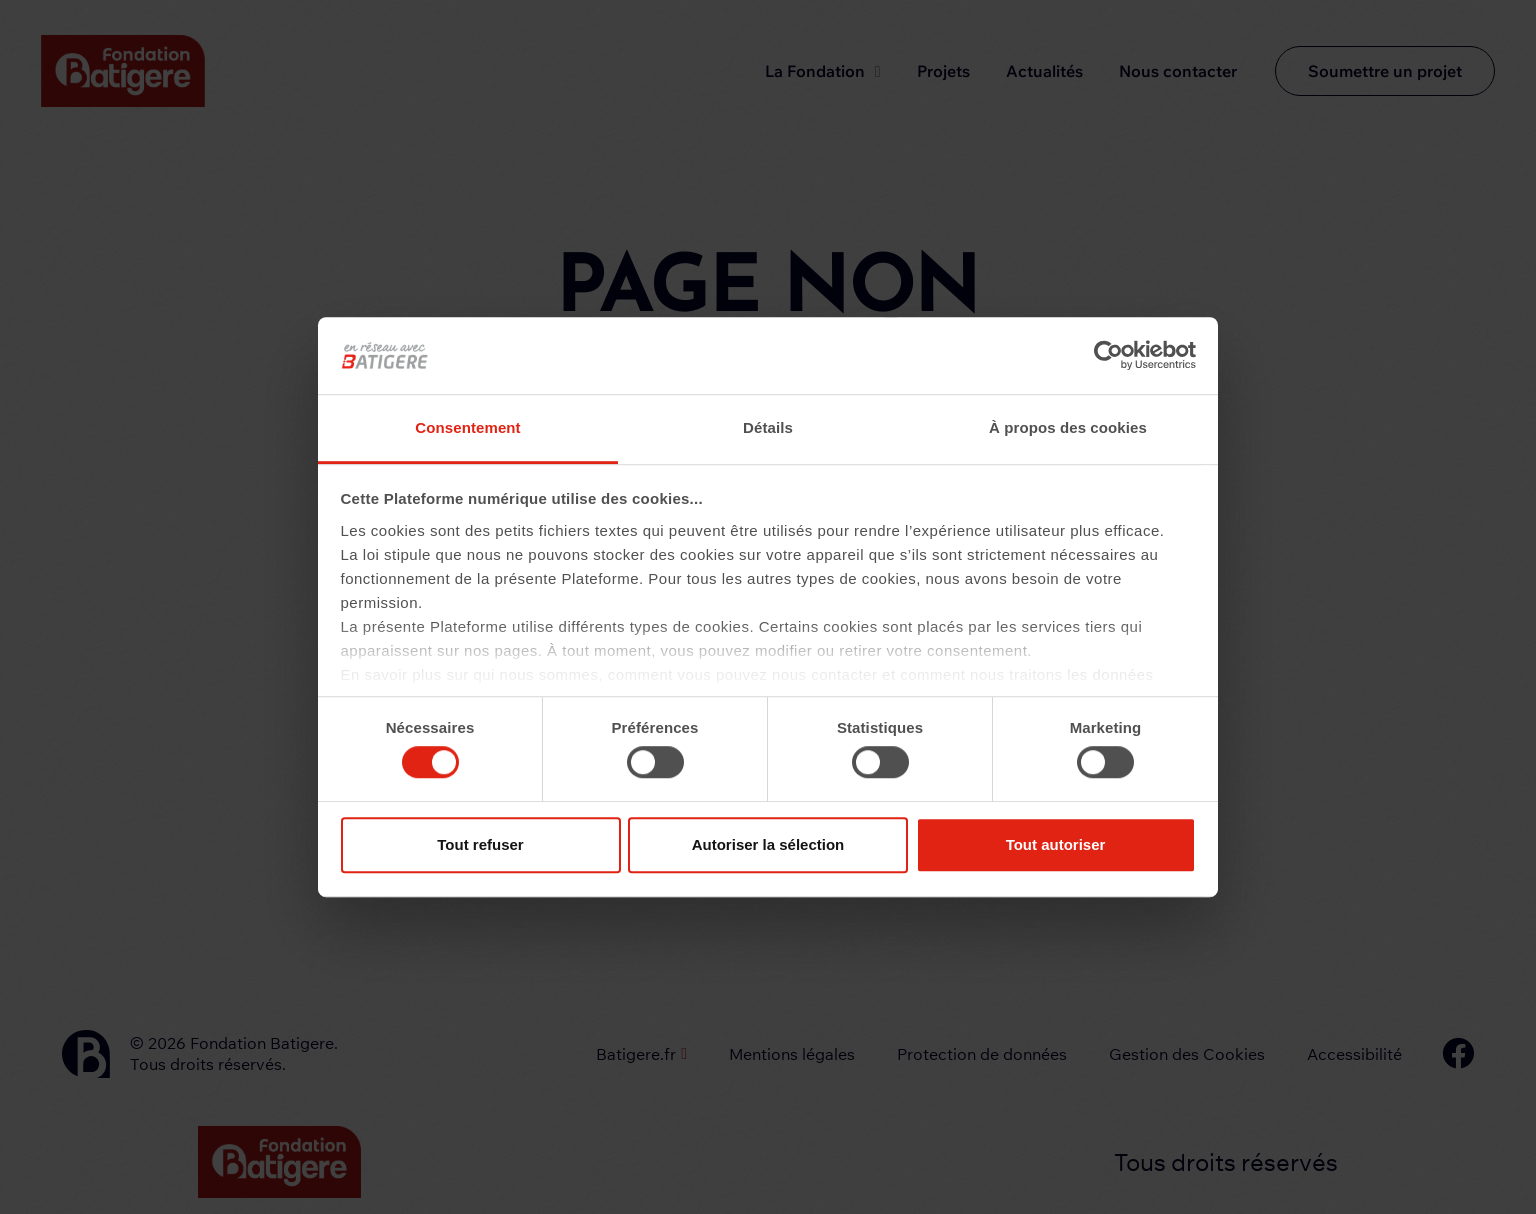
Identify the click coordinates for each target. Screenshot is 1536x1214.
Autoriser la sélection (768, 844)
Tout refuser (480, 844)
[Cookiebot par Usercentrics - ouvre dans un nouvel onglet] (1108, 356)
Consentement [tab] (467, 427)
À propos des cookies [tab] (1068, 427)
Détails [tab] (768, 427)
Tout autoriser (1056, 844)
